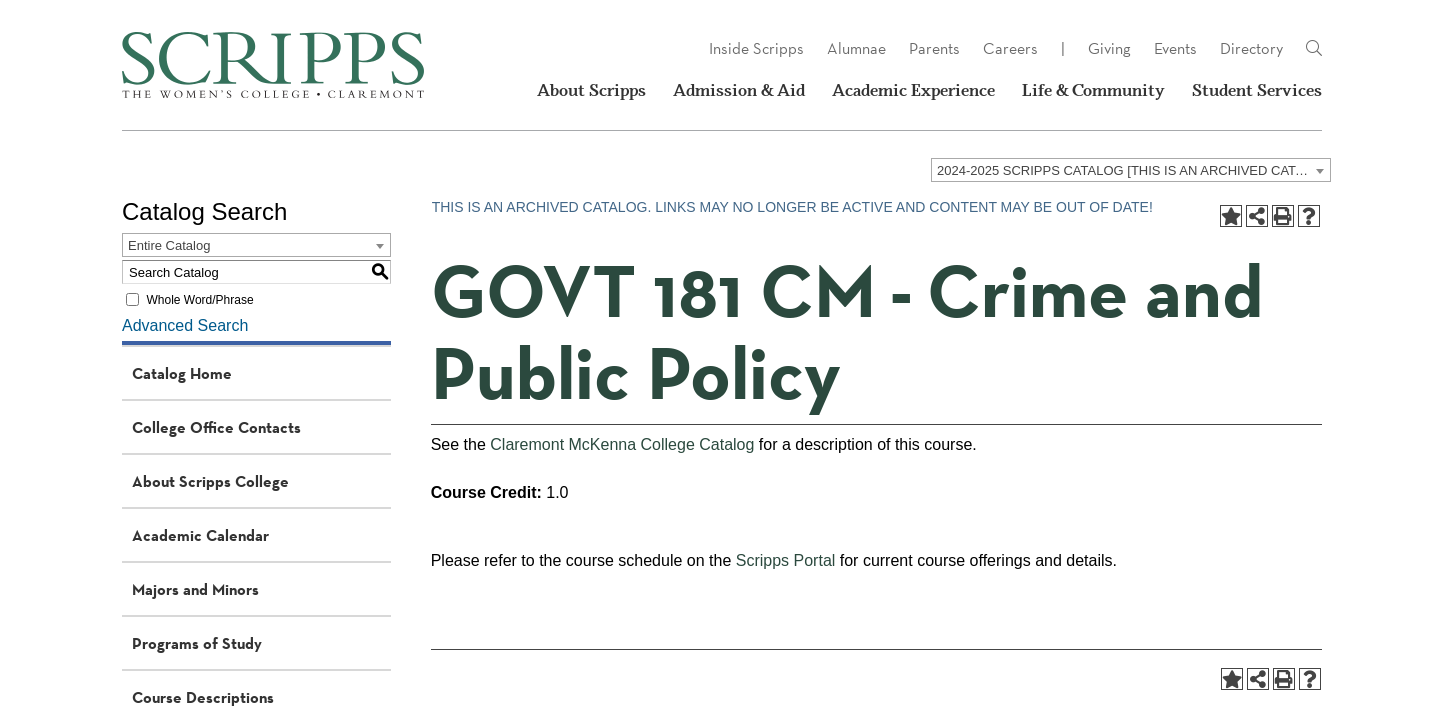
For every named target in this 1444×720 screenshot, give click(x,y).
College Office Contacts (216, 427)
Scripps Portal (786, 560)
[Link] (1314, 49)
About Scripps (591, 90)
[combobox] (1131, 170)
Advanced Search (185, 325)
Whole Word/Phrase (199, 300)
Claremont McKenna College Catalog (622, 444)
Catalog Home (182, 373)
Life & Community (1093, 90)
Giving (1109, 48)
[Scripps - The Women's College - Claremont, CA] (273, 65)
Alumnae (856, 48)
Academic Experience (913, 90)
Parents (934, 48)
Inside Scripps (756, 48)
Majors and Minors (195, 589)
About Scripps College (210, 481)
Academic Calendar (200, 535)
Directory (1251, 48)
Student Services (1257, 90)
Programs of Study (197, 643)
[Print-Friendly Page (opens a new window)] (1283, 216)
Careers (1010, 48)
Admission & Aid (739, 90)
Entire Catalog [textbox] (169, 245)
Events (1175, 48)
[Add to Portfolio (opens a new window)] (1231, 216)
